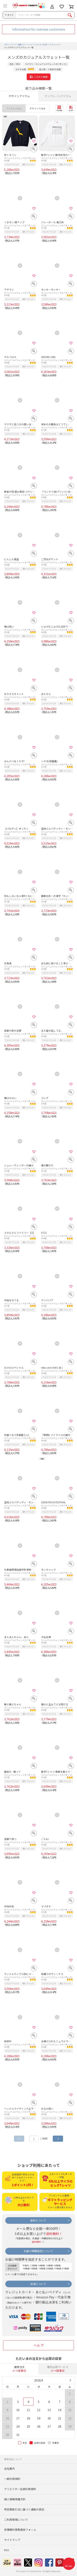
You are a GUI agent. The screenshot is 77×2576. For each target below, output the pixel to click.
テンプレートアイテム (58, 96)
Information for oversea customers (38, 29)
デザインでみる (37, 108)
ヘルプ (39, 2345)
